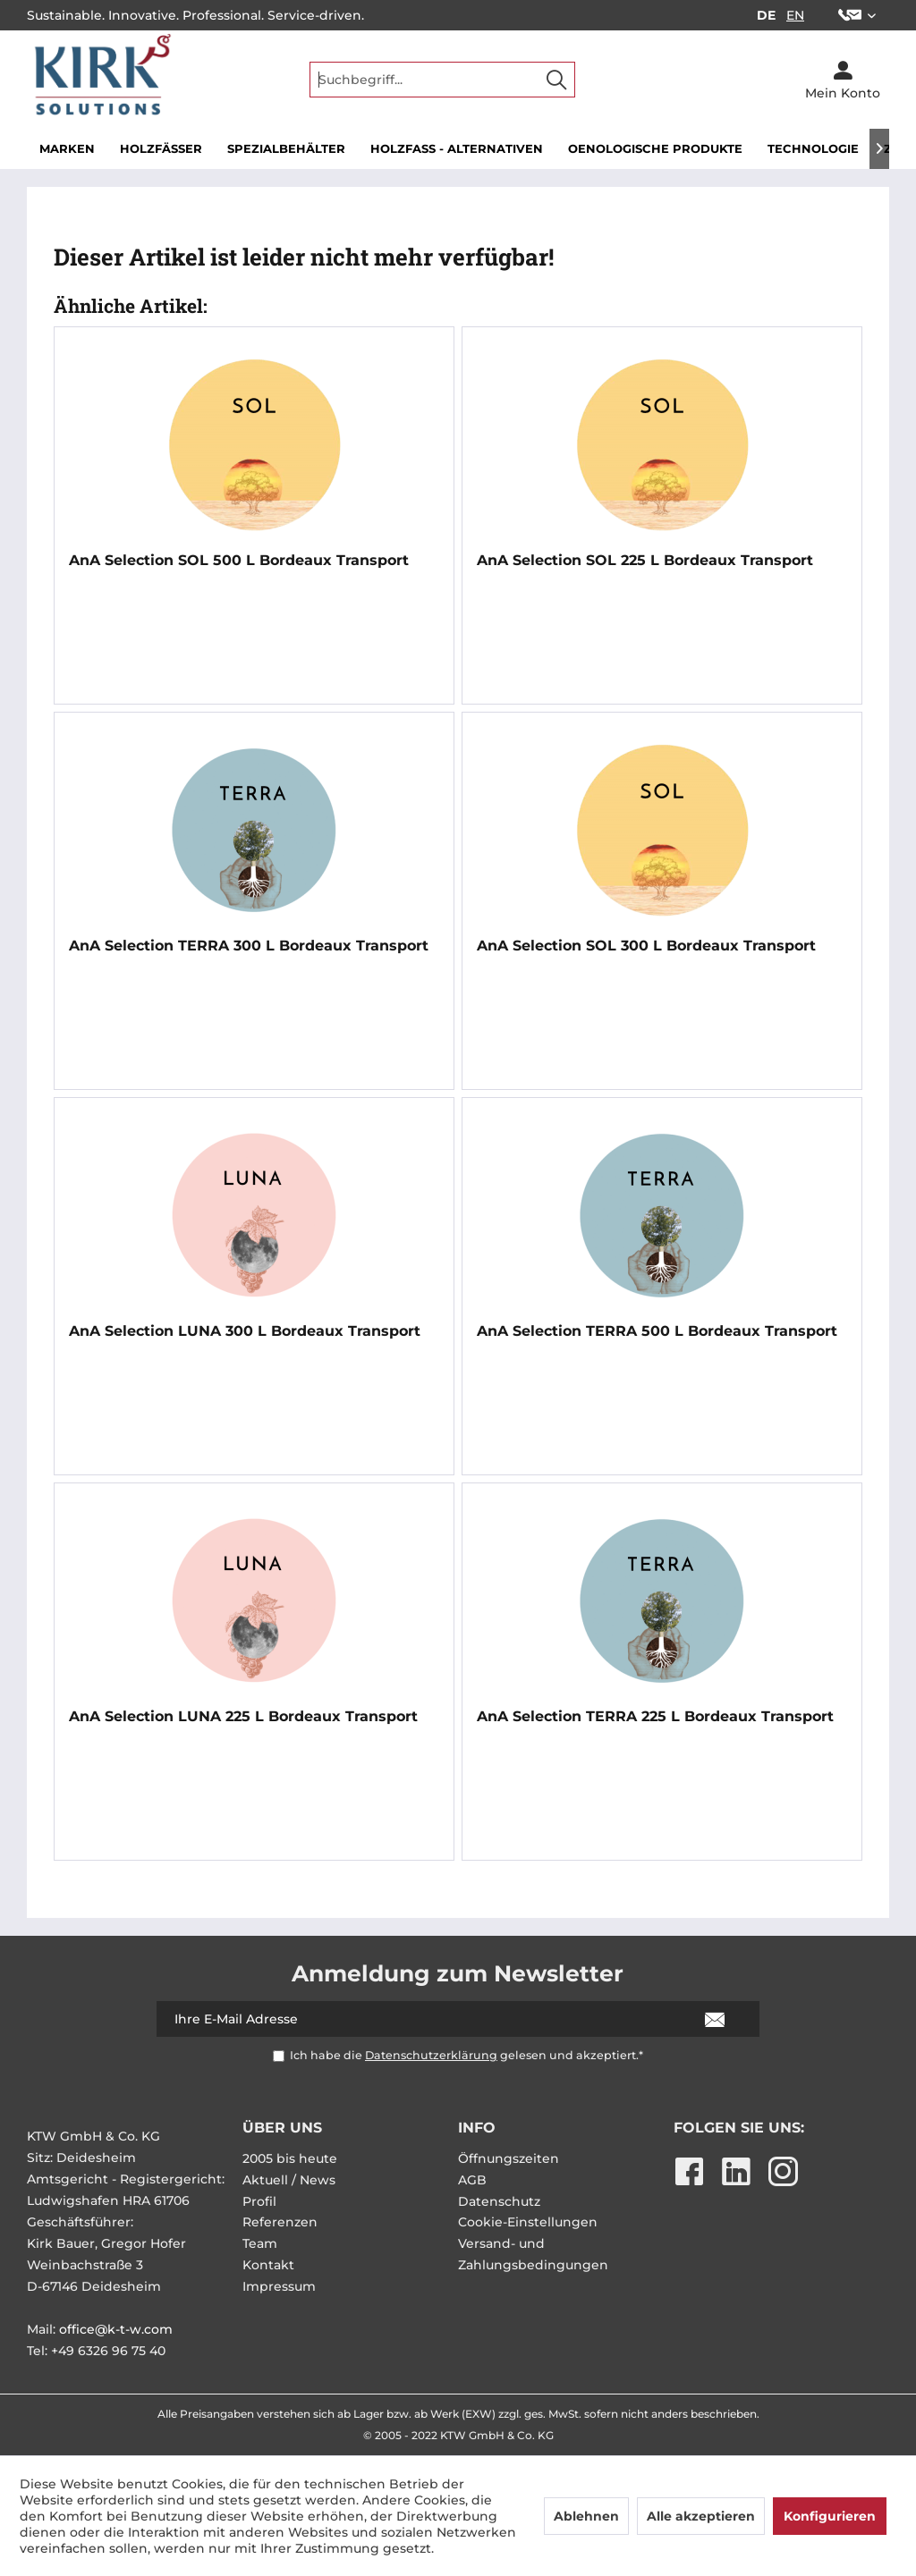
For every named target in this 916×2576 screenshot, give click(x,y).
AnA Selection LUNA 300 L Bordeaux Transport (244, 1330)
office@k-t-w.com (116, 2329)
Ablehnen (586, 2516)
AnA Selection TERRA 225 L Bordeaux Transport (655, 1716)
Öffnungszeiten (508, 2158)
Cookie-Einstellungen (528, 2222)
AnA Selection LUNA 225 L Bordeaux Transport (243, 1716)
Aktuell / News (288, 2180)
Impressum (279, 2286)
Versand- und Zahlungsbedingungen (533, 2254)
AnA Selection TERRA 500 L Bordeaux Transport (657, 1330)
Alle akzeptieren (701, 2516)
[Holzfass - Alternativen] (457, 149)
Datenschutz (499, 2201)
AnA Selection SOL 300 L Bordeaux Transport (646, 945)
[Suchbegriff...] (442, 79)
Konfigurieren (830, 2516)
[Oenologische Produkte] (655, 149)
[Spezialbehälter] (286, 149)
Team (259, 2243)
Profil (259, 2201)
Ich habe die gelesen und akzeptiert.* (466, 2055)
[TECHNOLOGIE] (813, 149)
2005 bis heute (289, 2158)
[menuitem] (857, 15)
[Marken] (67, 149)
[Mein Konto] (842, 79)
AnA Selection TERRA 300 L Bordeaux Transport (248, 945)
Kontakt (268, 2265)
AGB (472, 2180)
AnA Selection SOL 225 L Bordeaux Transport (645, 560)
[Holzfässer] (161, 149)
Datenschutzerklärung (431, 2055)
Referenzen (280, 2222)
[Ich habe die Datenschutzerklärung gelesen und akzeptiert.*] (278, 2056)
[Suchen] (556, 79)
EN (795, 15)
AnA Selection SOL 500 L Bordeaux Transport (239, 560)
